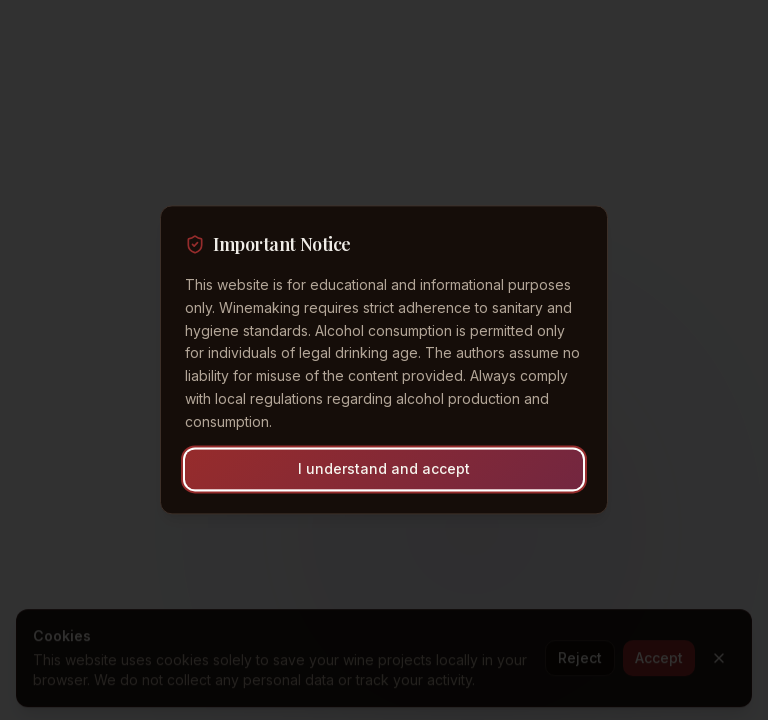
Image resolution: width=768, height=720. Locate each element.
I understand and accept (384, 469)
